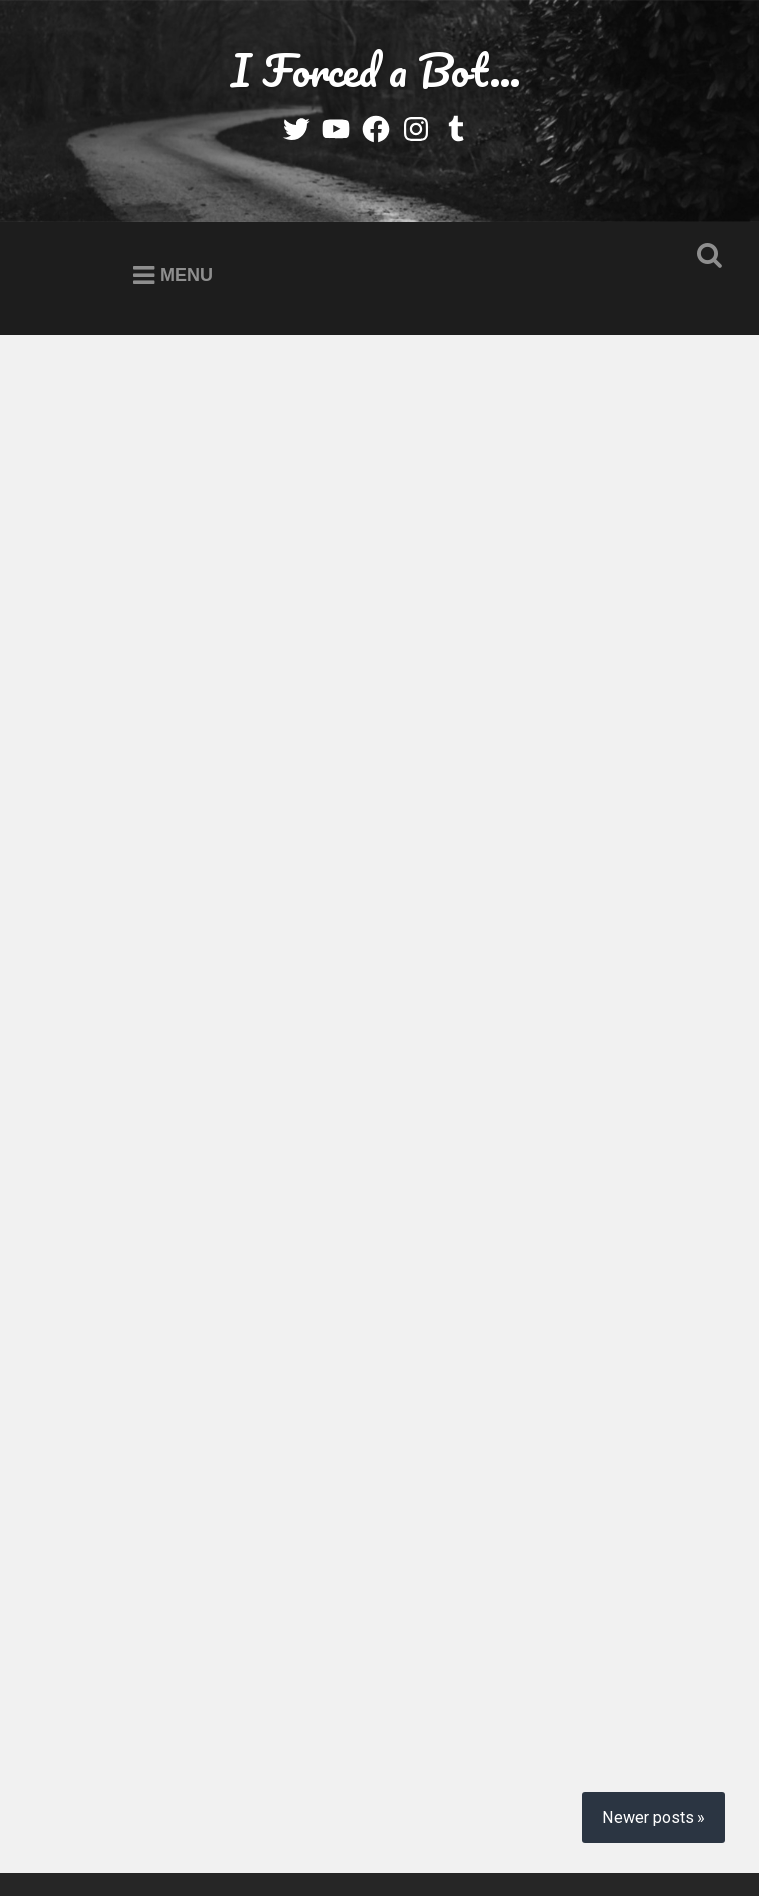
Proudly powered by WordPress (196, 1821)
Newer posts (648, 1654)
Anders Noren (631, 1821)
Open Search (705, 256)
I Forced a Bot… (376, 69)
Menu (186, 275)
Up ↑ (375, 1844)
